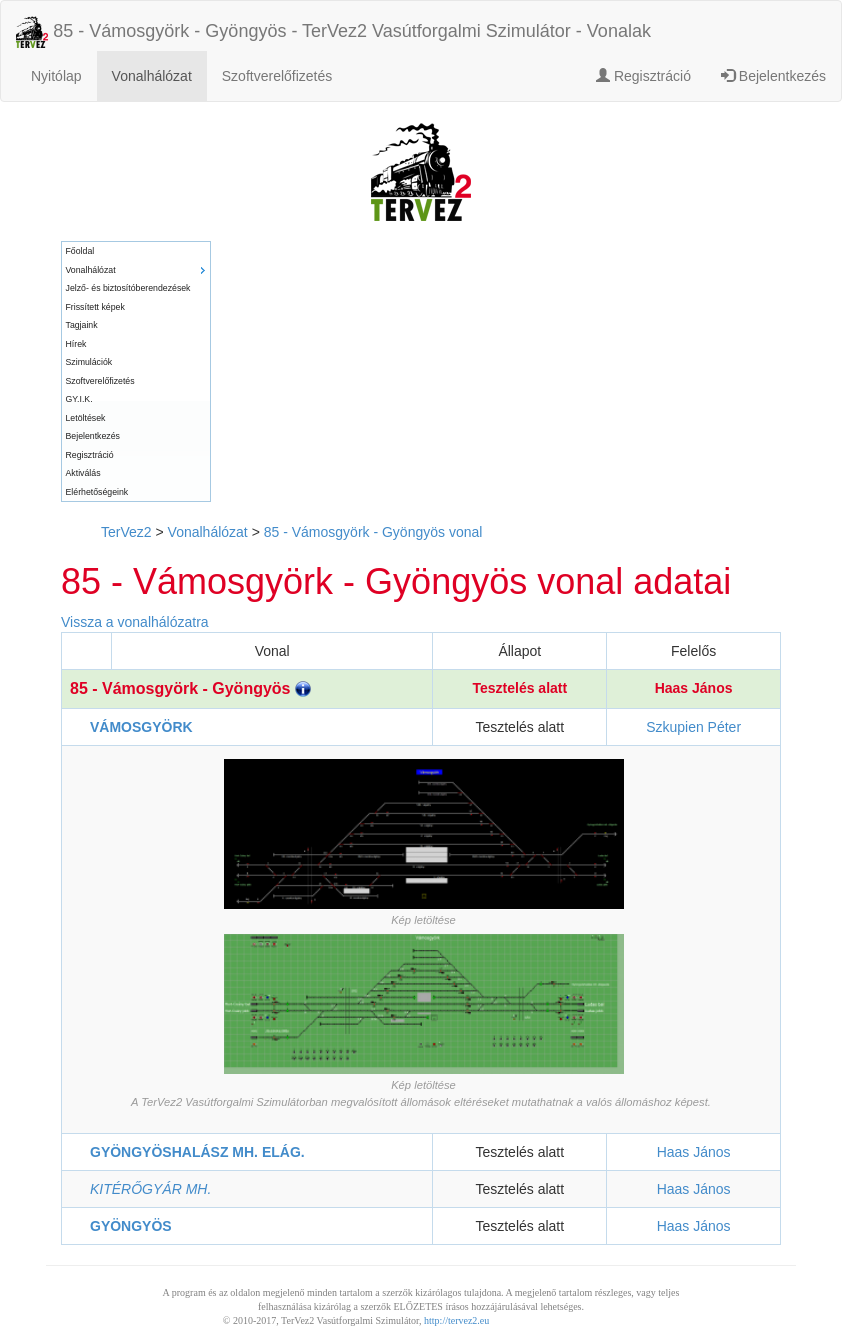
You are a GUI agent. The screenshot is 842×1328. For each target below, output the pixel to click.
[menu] (136, 371)
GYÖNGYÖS (131, 1226)
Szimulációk (89, 362)
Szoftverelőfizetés (277, 76)
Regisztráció (643, 76)
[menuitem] (136, 251)
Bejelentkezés (773, 76)
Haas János (694, 688)
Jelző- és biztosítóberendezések (128, 288)
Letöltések (86, 418)
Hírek (76, 344)
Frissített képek (95, 307)
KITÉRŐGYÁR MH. (150, 1189)
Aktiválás (83, 473)
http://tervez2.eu (456, 1320)
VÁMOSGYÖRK (141, 727)
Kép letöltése (423, 920)
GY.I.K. (79, 399)
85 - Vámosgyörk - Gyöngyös (190, 688)
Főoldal (80, 251)
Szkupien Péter (693, 727)
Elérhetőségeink (97, 492)
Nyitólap (56, 76)
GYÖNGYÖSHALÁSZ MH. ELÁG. (197, 1152)
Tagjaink (82, 325)
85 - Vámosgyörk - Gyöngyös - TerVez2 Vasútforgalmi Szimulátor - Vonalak (333, 32)
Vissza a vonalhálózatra (135, 622)
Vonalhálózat (152, 76)
